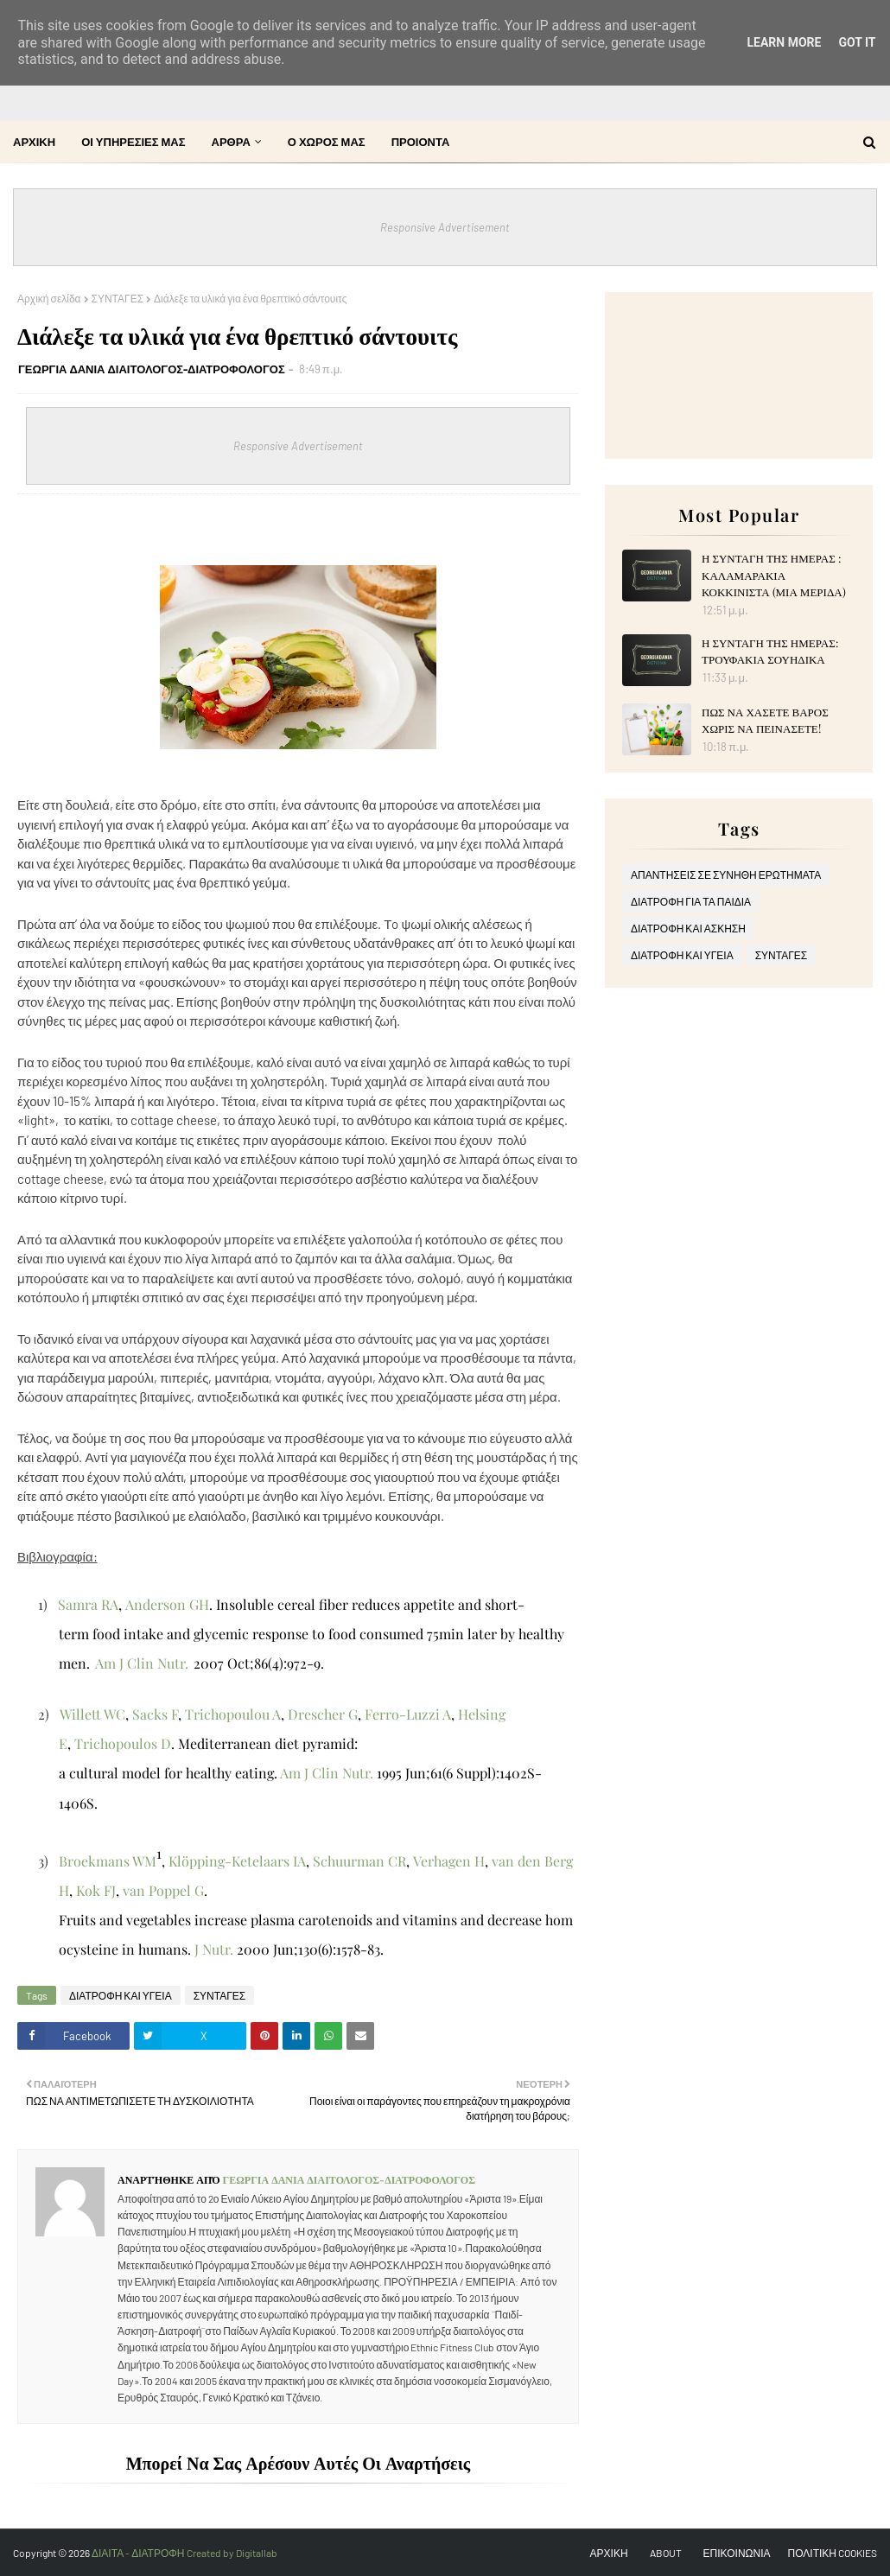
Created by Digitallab (232, 2553)
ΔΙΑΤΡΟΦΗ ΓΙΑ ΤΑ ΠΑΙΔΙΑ (691, 901)
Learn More (784, 42)
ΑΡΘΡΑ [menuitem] (231, 142)
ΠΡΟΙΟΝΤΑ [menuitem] (420, 142)
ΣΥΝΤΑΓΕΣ (118, 298)
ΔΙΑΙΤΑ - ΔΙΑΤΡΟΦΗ (139, 2553)
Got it (856, 42)
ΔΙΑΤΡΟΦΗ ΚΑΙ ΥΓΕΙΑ (120, 1995)
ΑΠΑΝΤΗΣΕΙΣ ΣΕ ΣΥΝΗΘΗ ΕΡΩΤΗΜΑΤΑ (726, 874)
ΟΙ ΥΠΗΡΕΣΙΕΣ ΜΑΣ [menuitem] (133, 142)
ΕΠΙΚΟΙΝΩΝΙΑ (737, 2553)
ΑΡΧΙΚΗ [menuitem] (34, 142)
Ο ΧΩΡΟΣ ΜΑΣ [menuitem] (327, 142)
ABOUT (666, 2553)
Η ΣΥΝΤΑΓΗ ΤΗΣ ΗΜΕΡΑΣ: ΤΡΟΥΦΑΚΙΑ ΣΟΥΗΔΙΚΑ (770, 651)
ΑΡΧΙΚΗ (609, 2553)
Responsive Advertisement (445, 227)
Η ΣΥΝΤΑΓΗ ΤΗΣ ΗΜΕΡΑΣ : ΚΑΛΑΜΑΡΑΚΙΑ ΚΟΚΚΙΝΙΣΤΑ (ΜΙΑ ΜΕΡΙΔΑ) (774, 574)
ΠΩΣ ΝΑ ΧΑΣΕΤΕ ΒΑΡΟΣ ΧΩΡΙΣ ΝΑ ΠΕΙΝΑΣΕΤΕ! (765, 720)
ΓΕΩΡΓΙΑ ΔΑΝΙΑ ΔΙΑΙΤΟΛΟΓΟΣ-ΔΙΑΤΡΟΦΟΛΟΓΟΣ (151, 369)
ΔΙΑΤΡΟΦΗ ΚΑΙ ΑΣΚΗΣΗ (688, 928)
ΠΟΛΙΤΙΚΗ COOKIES (832, 2553)
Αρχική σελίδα (49, 298)
